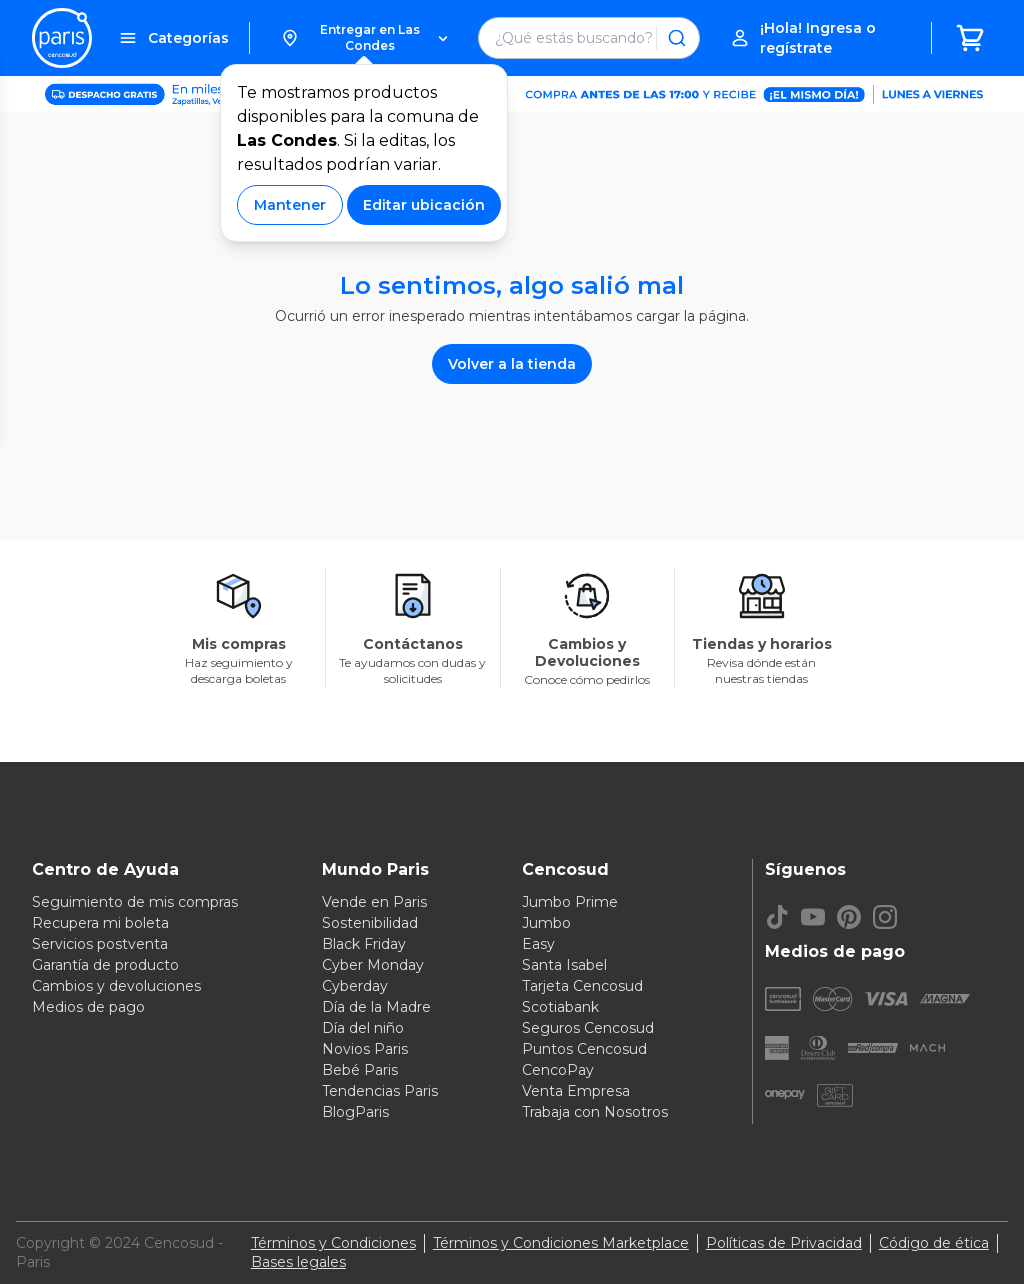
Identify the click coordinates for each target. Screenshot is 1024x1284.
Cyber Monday (373, 965)
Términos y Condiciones (333, 1243)
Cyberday (355, 986)
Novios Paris (365, 1049)
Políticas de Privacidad (784, 1243)
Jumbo (546, 923)
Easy (538, 944)
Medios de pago (88, 1007)
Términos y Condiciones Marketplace (561, 1243)
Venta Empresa (576, 1091)
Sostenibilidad (370, 923)
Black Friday (364, 944)
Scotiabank (560, 1007)
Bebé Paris (360, 1070)
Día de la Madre (376, 1007)
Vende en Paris (374, 902)
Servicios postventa (100, 944)
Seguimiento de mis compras (135, 902)
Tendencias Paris (380, 1091)
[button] (364, 38)
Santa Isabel (564, 965)
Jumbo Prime (570, 902)
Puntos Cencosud (584, 1049)
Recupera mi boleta (100, 923)
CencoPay (558, 1070)
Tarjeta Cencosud (582, 986)
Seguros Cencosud (588, 1028)
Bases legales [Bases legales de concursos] (298, 1262)
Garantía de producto (105, 965)
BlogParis (355, 1112)
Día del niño (363, 1028)
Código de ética (934, 1243)
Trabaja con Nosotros (595, 1112)
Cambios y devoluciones (116, 986)
